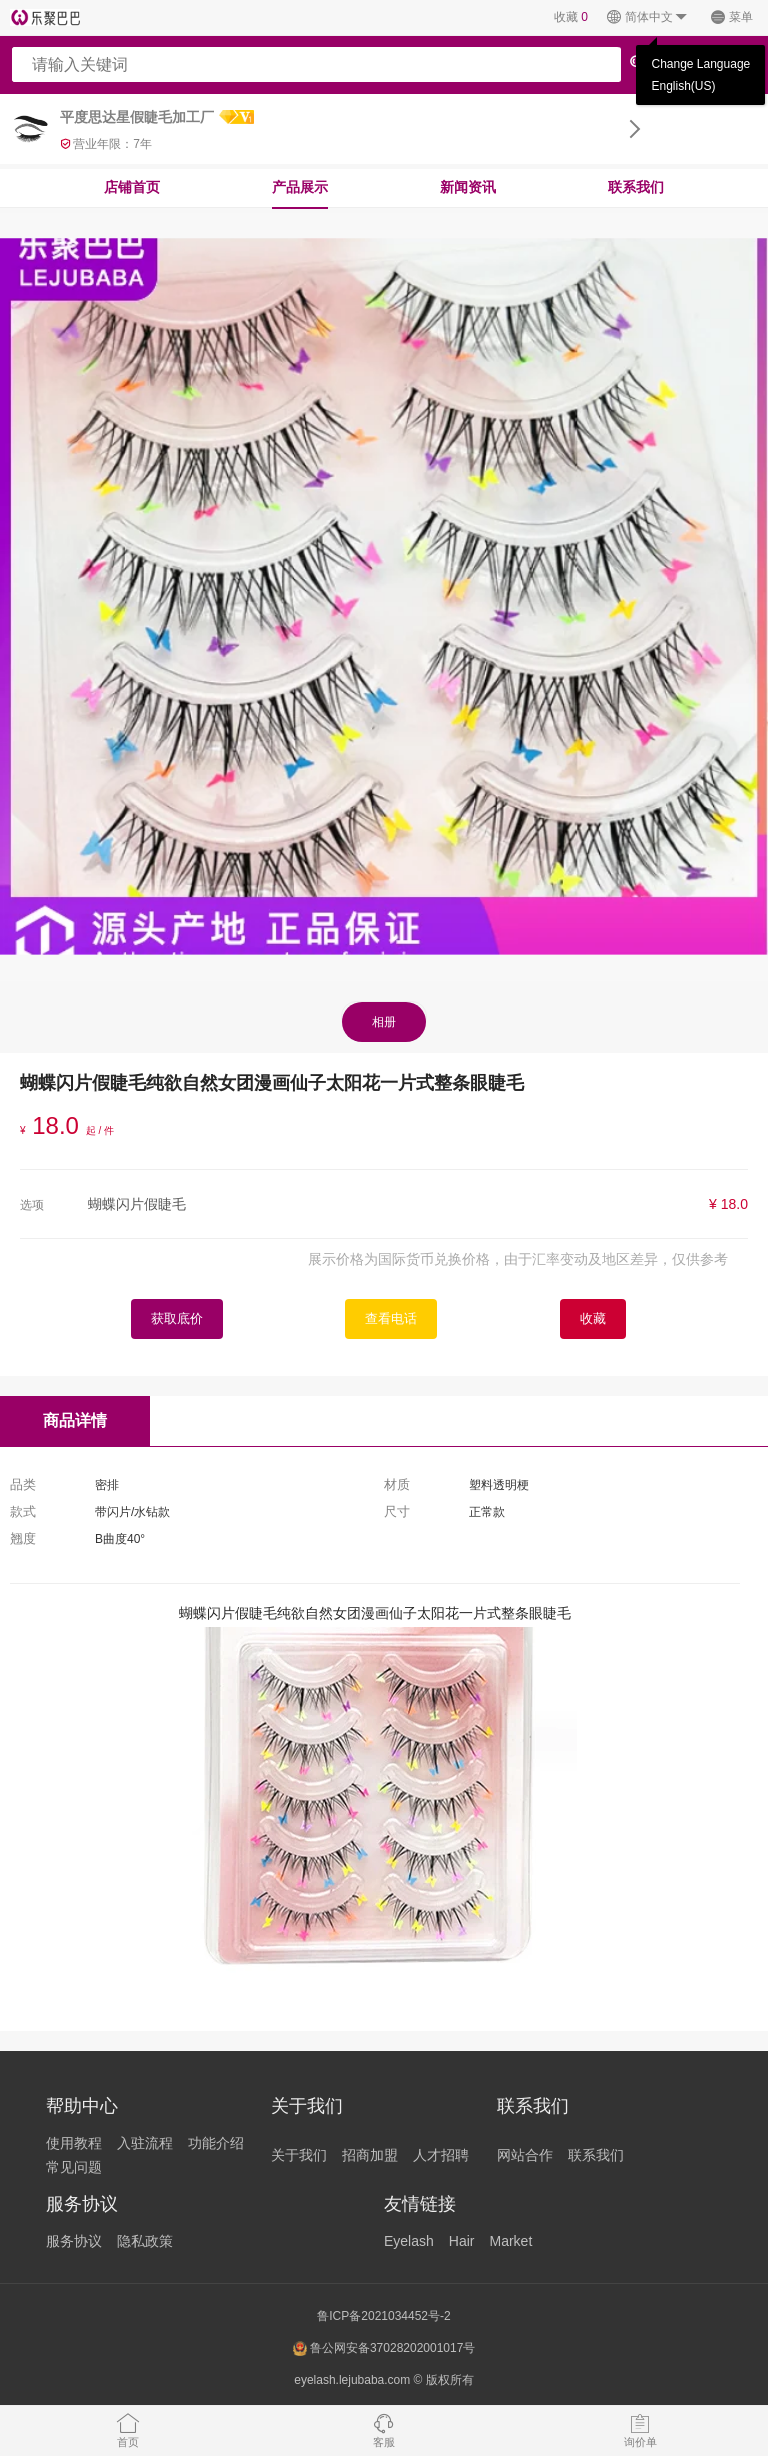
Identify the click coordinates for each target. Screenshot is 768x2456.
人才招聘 (441, 2155)
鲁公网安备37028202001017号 (384, 2348)
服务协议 (74, 2241)
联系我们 (636, 187)
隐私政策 (145, 2241)
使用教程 (74, 2143)
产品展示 (300, 187)
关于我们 (299, 2155)
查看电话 (391, 1318)
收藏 (571, 17)
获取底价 (177, 1318)
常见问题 (74, 2167)
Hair (462, 2241)
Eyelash (409, 2241)
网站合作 (525, 2155)
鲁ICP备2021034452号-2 (383, 2316)
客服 (384, 2430)
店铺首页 (132, 187)
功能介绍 (216, 2143)
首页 (128, 2430)
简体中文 (647, 17)
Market (510, 2241)
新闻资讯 (468, 187)
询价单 (640, 2430)
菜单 (731, 17)
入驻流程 (145, 2143)
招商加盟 (370, 2155)
